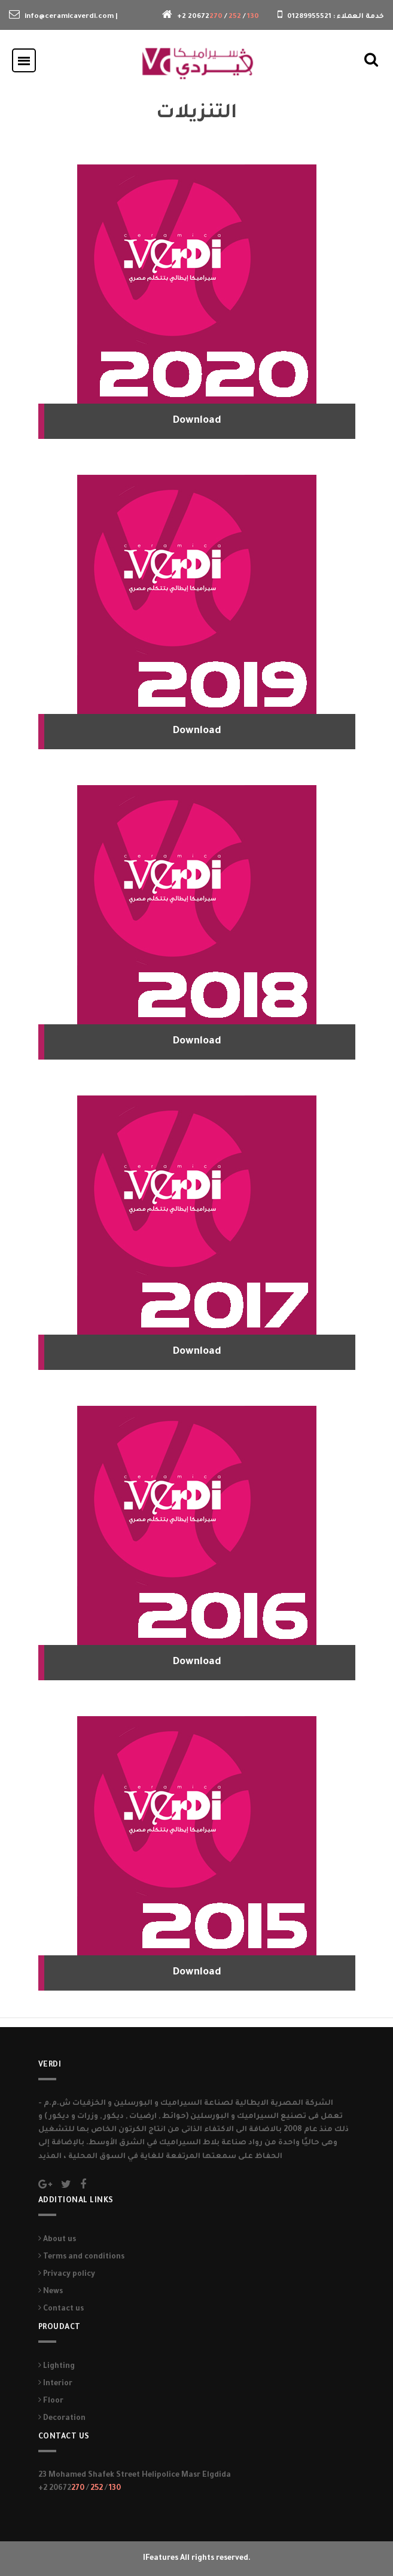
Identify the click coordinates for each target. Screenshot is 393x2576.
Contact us (61, 2309)
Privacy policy (66, 2274)
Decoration (62, 2419)
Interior (55, 2384)
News (50, 2292)
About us (57, 2240)
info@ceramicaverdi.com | (71, 17)
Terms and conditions (81, 2257)
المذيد (50, 2157)
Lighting (56, 2367)
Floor (50, 2401)
